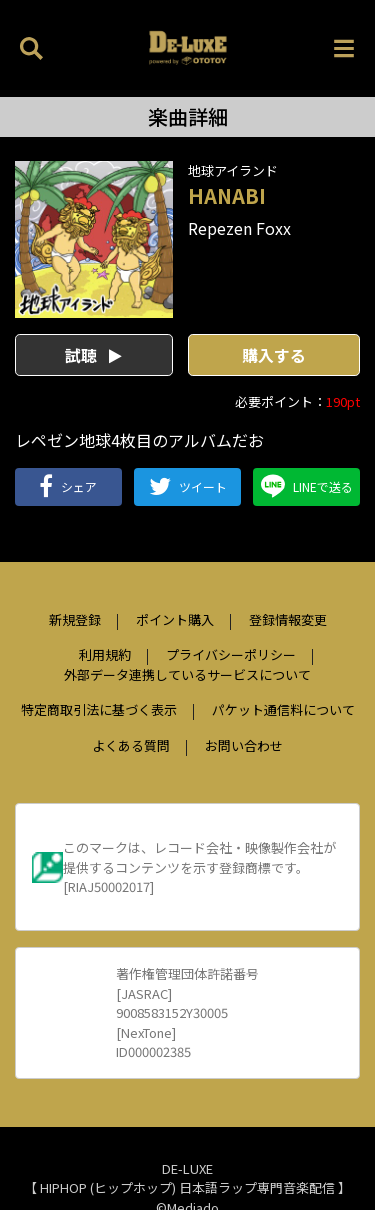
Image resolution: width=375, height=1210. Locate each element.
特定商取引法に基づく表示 (99, 709)
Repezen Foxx (239, 228)
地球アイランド (233, 170)
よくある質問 (131, 745)
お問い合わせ (244, 745)
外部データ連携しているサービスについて (187, 674)
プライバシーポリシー (231, 654)
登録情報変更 (288, 619)
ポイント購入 (175, 619)
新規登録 (75, 619)
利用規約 (105, 654)
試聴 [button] (93, 355)
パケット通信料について (283, 709)
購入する (274, 355)
